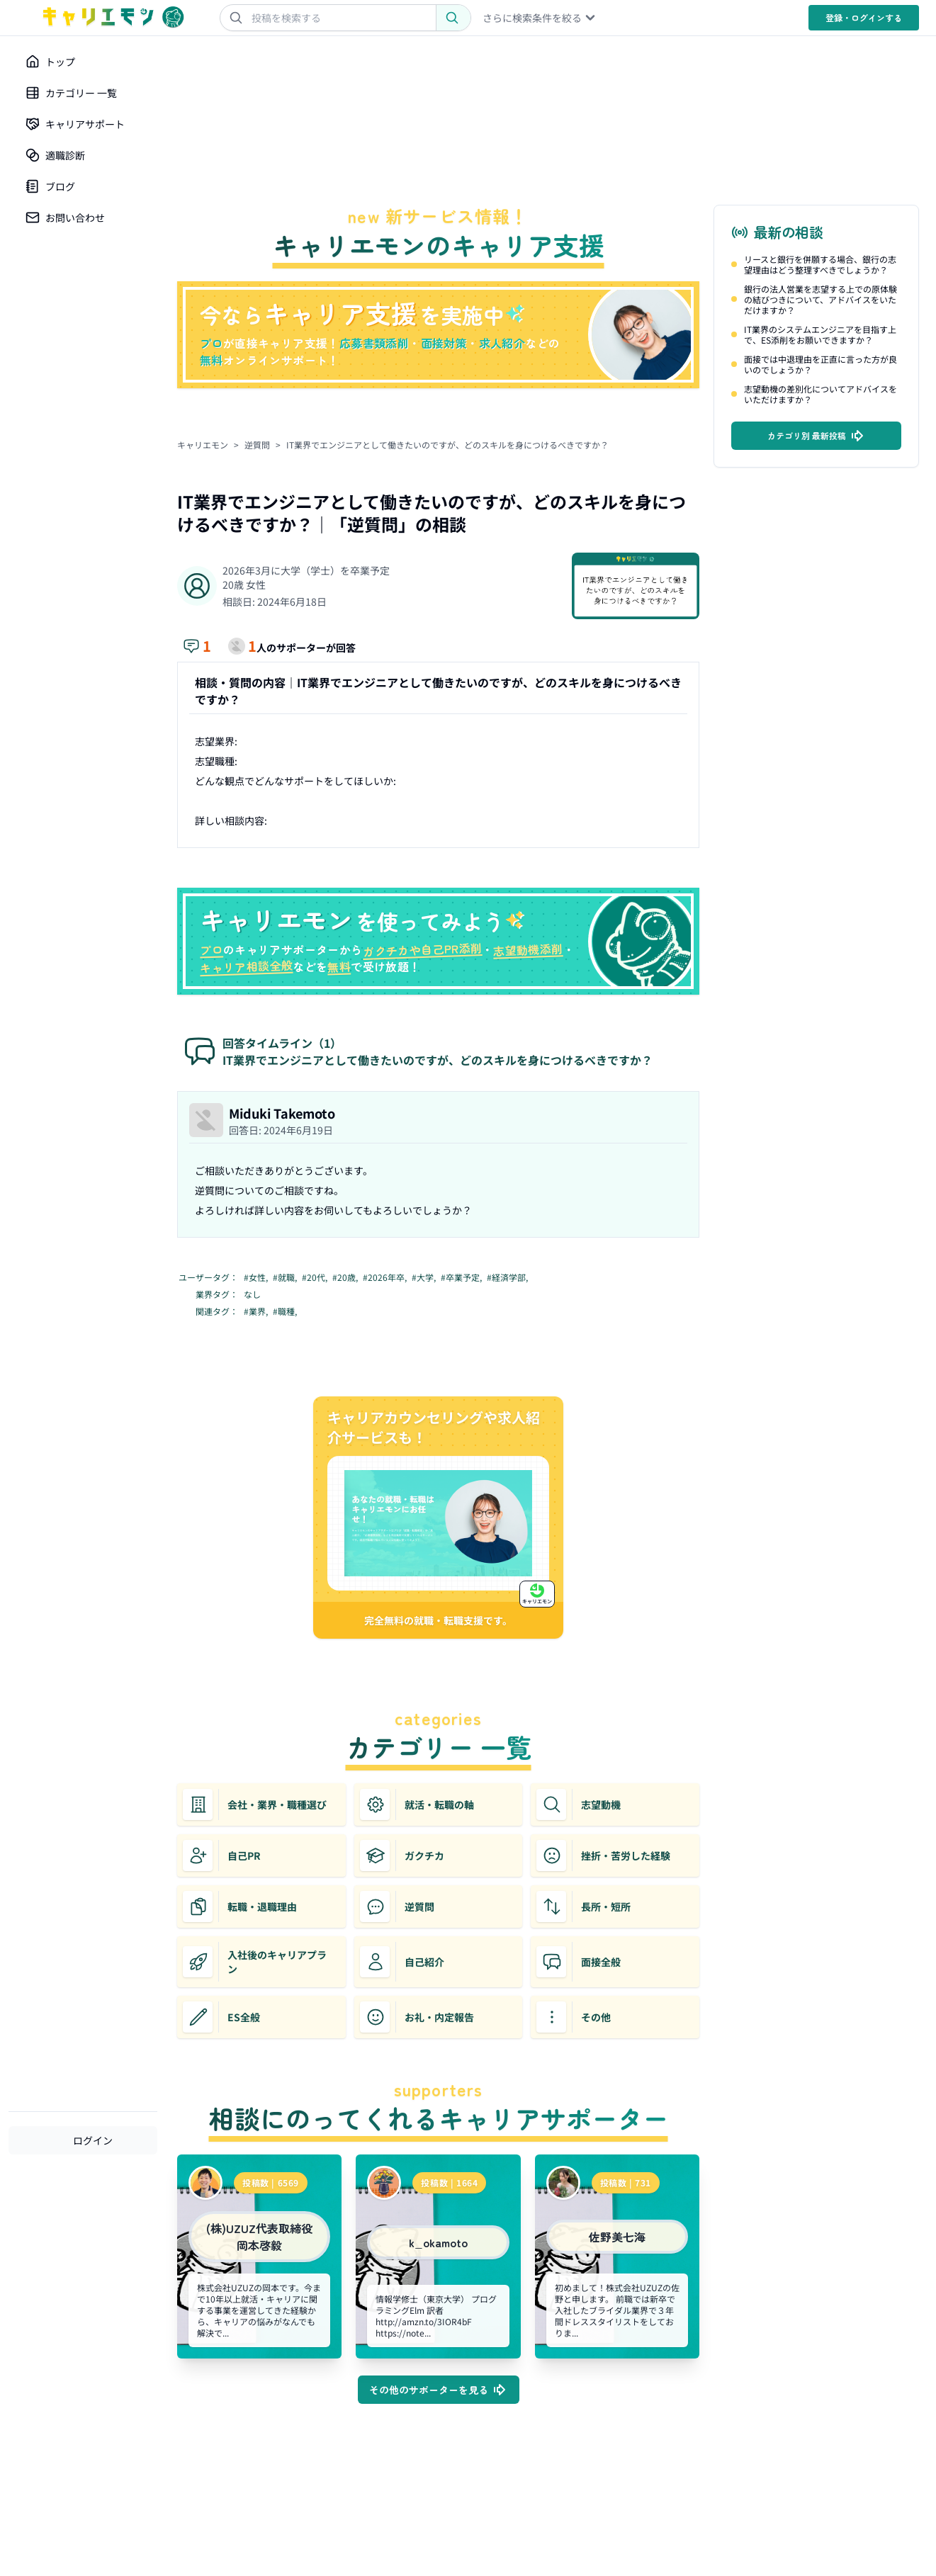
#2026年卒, (386, 1277)
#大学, (425, 1277)
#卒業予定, (462, 1277)
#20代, (315, 1277)
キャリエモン (202, 445)
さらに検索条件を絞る (540, 18)
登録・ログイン (863, 17)
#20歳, (346, 1277)
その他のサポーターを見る (438, 2389)
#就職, (286, 1277)
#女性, (257, 1277)
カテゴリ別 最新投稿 (816, 435)
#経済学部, (508, 1277)
